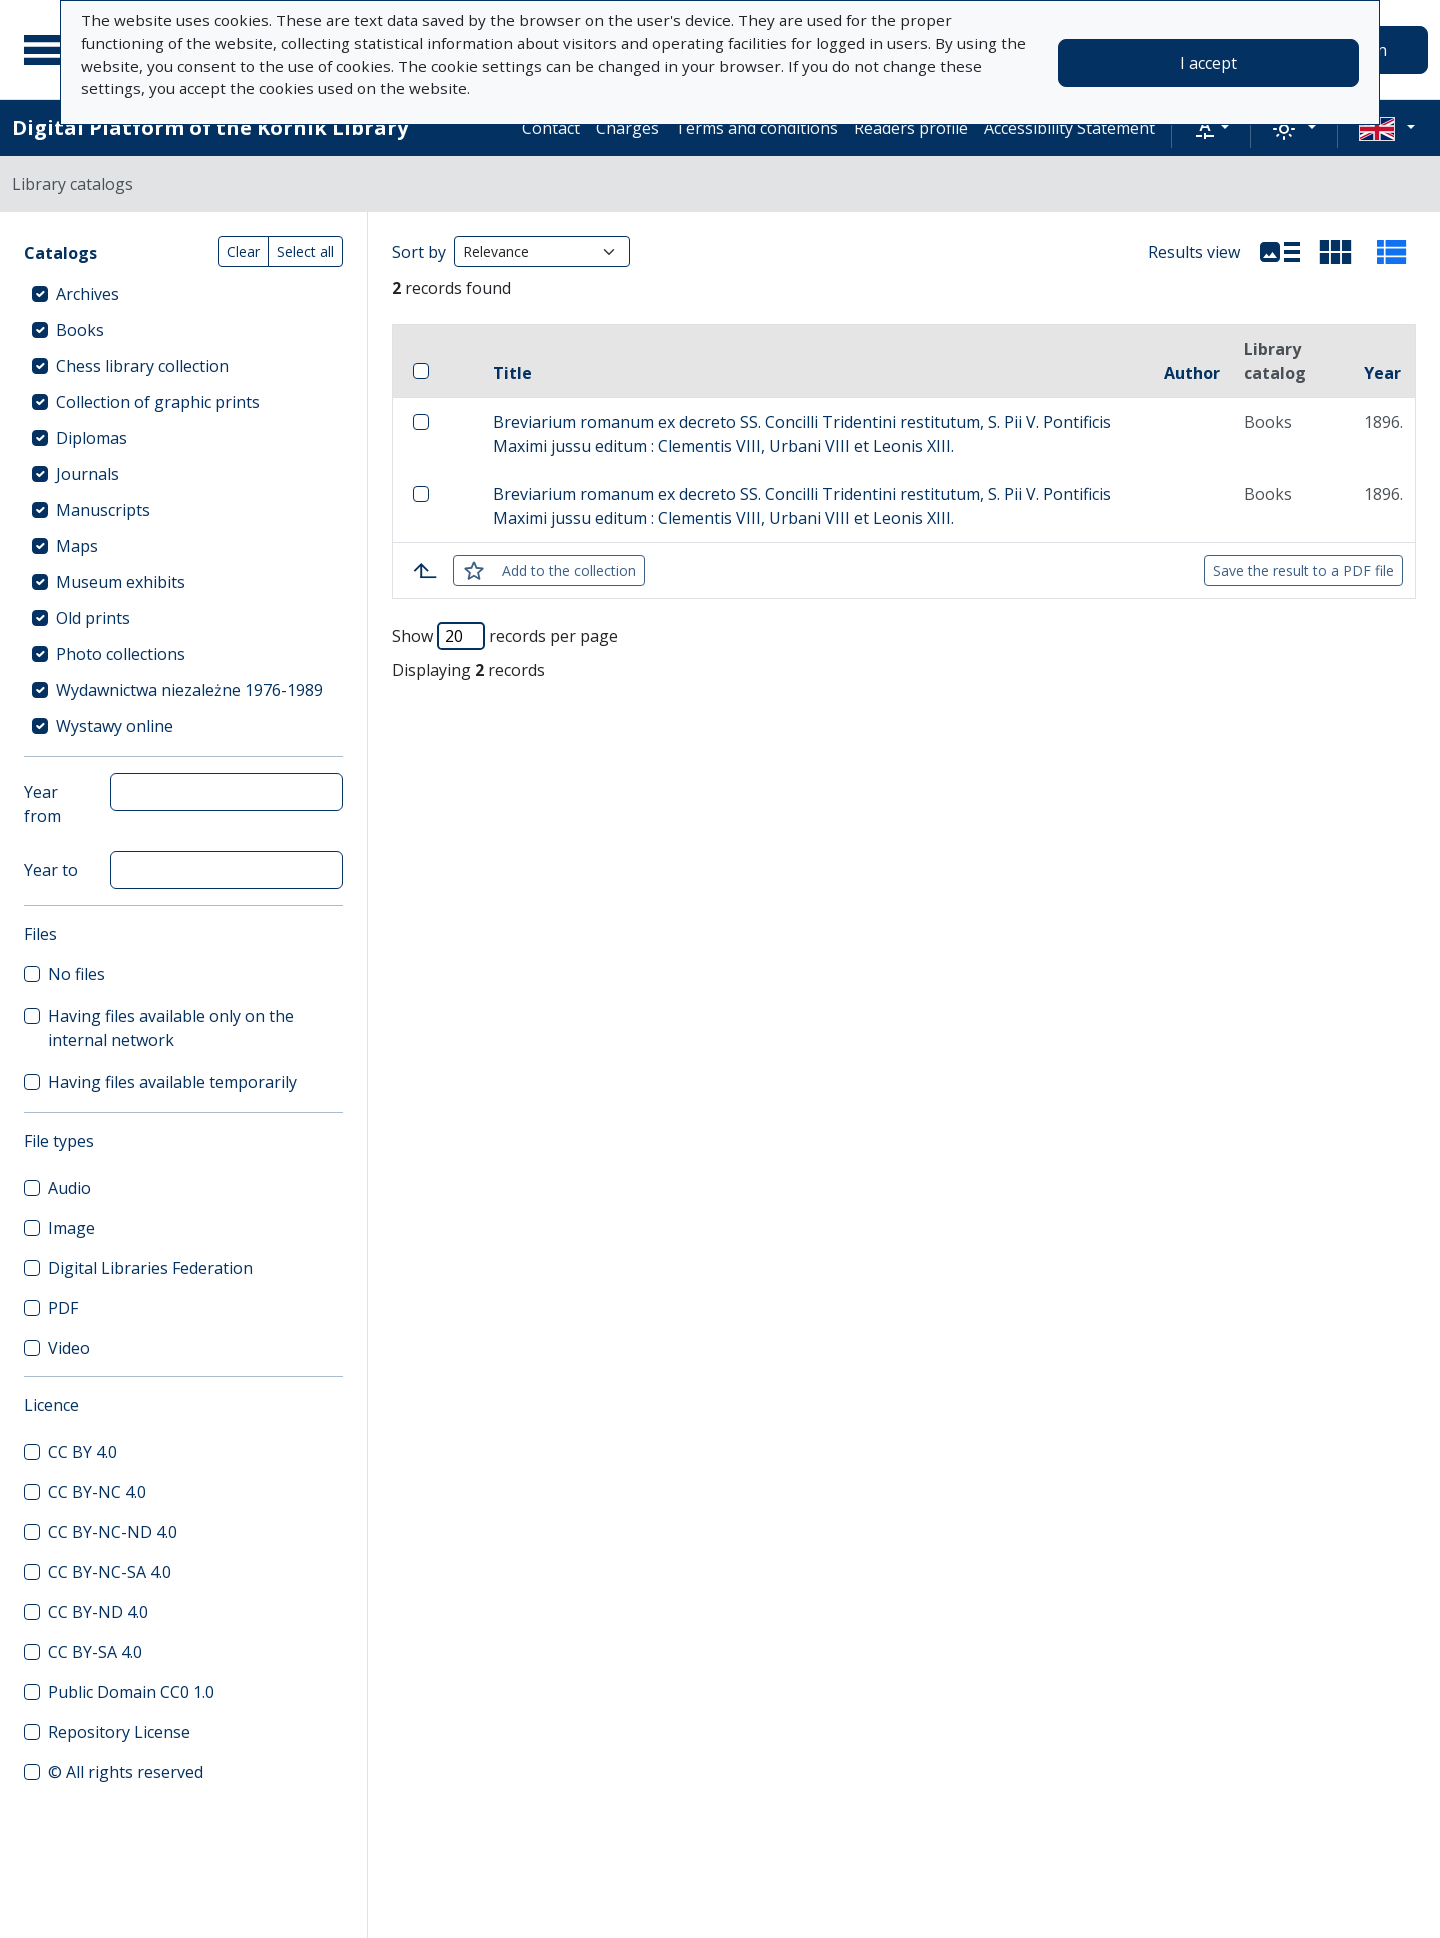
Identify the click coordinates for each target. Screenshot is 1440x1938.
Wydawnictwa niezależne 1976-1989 (189, 690)
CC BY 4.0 (82, 1452)
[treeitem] (183, 294)
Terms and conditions (756, 128)
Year (1382, 373)
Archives (87, 294)
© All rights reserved (125, 1772)
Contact (551, 128)
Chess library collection (142, 366)
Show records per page (505, 636)
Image (71, 1228)
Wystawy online (114, 726)
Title (512, 373)
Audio (69, 1188)
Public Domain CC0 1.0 (131, 1692)
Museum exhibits (120, 582)
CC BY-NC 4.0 (97, 1492)
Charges (627, 128)
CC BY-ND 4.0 (98, 1612)
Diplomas (91, 438)
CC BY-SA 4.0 (95, 1652)
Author (1192, 373)
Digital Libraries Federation (150, 1268)
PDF (63, 1308)
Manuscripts (103, 510)
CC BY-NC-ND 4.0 (112, 1532)
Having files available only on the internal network (171, 1028)
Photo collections (120, 654)
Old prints (93, 618)
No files (76, 974)
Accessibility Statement (1069, 128)
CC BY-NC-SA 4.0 (109, 1572)
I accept (1208, 63)
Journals (87, 474)
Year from (42, 804)
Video (69, 1348)
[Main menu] (49, 50)
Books (80, 330)
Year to (51, 870)
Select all (305, 251)
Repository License (119, 1732)
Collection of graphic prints (158, 402)
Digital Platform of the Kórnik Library (210, 127)
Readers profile (911, 128)
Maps (77, 546)
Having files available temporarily (172, 1082)
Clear (243, 251)
